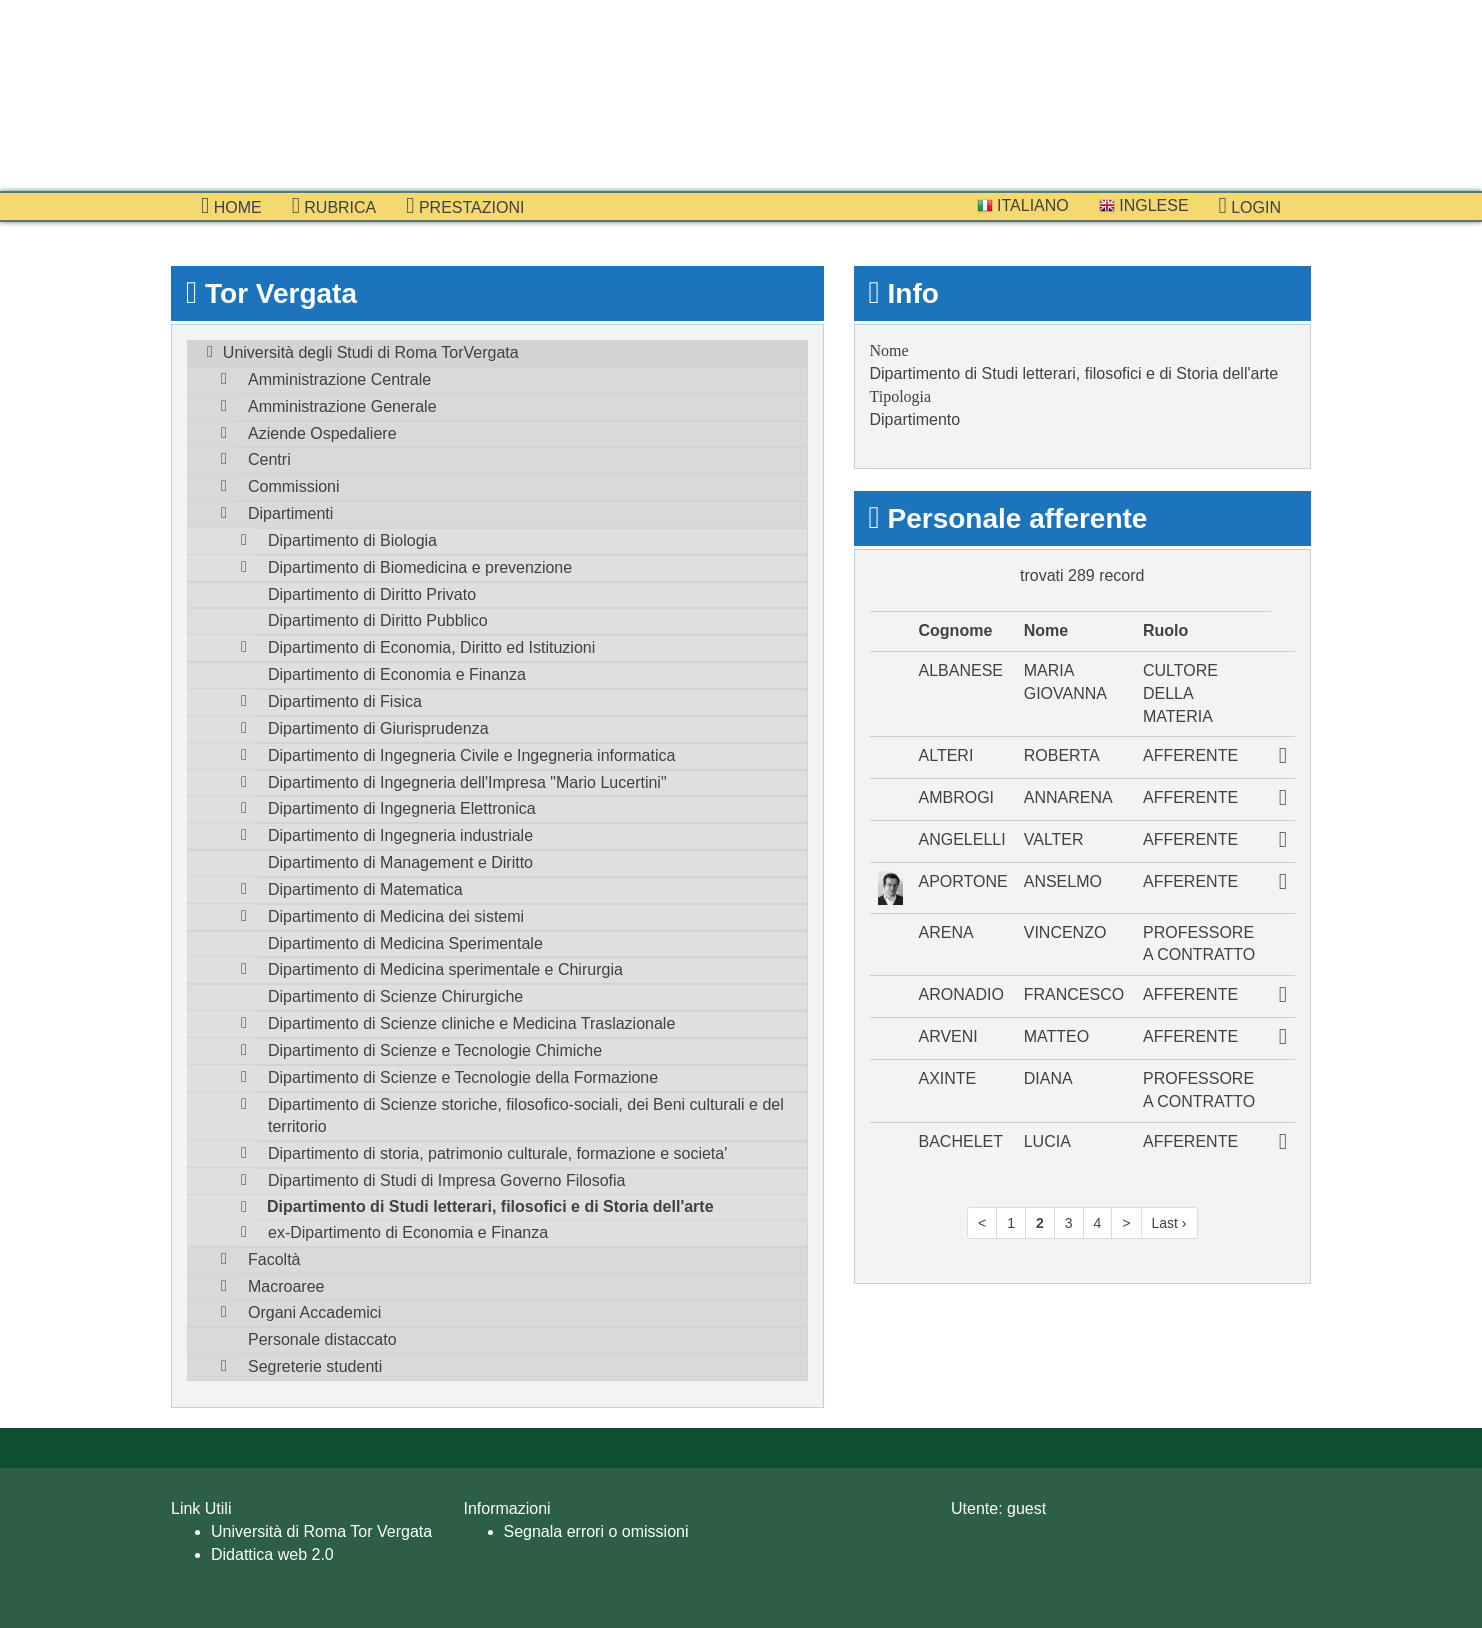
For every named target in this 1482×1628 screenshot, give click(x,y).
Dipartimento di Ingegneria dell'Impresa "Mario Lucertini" (467, 782)
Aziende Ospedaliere (322, 433)
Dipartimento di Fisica (345, 701)
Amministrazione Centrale (339, 379)
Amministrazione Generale (342, 406)
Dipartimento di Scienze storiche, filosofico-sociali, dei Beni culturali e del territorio (526, 1116)
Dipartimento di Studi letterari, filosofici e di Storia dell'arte (490, 1206)
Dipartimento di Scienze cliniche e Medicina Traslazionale (471, 1023)
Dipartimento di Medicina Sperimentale (405, 943)
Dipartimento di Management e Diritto (400, 862)
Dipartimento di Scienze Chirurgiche (395, 996)
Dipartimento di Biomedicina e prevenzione (420, 567)
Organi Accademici (314, 1312)
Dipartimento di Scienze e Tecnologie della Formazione (463, 1077)
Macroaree (286, 1286)
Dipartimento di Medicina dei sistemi (396, 916)
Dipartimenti (290, 513)
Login (1250, 206)
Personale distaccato (322, 1339)
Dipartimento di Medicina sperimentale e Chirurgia (445, 969)
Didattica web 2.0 (272, 1554)
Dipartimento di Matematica (365, 889)
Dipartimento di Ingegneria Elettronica (402, 808)
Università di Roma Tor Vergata (321, 1531)
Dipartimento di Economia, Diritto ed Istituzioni (431, 647)
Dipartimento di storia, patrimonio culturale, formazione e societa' (497, 1153)
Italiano (1023, 205)
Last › (1169, 1223)
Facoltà (274, 1259)
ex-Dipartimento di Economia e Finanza (408, 1232)
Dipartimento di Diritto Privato (372, 594)
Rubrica (334, 206)
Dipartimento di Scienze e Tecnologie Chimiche (435, 1050)
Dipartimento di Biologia (352, 540)
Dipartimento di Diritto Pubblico (378, 620)
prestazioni (465, 206)
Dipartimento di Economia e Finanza (397, 674)
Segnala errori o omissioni (596, 1531)
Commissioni (294, 486)
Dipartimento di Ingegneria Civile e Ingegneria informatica (471, 755)
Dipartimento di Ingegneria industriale (400, 835)
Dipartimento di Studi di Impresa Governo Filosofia (447, 1180)
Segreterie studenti (315, 1366)
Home (231, 206)
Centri (269, 459)
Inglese (1144, 205)
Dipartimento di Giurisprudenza (378, 728)
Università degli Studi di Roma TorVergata (371, 352)
